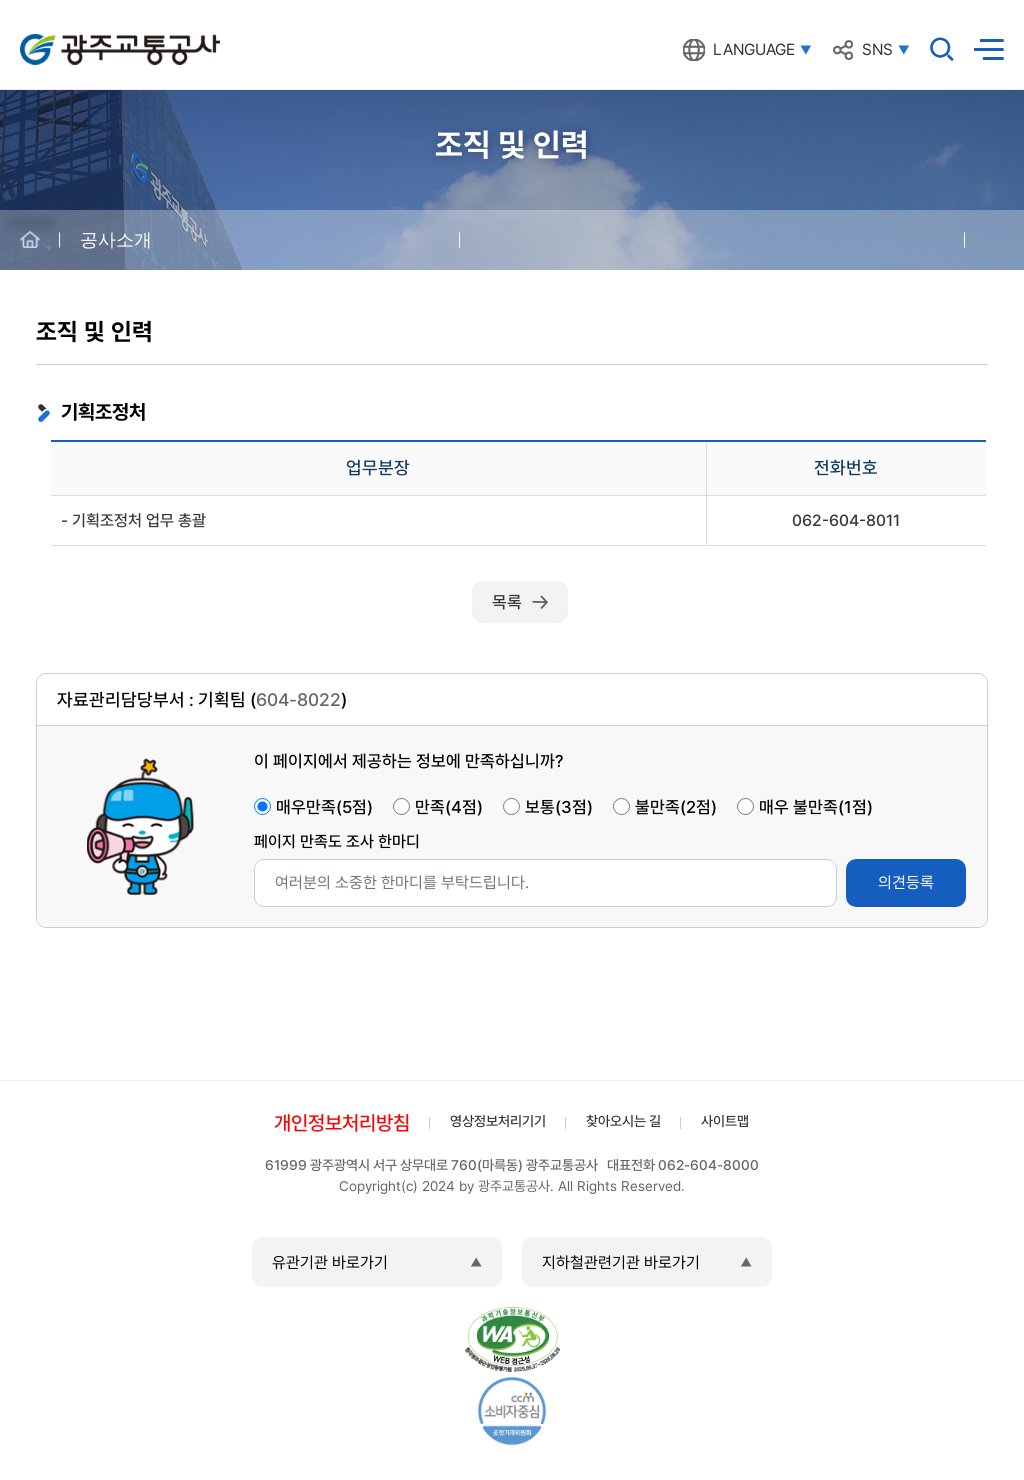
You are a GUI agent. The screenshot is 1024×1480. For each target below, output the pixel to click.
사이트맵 (725, 1121)
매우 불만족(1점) (816, 807)
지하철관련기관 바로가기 (621, 1262)
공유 (994, 240)
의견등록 (906, 882)
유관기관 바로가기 (330, 1262)
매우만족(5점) (324, 807)
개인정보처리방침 (342, 1123)
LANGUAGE (754, 50)
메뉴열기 (989, 49)
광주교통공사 (62, 38)
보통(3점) (559, 807)
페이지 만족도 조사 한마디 (337, 841)
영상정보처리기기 (498, 1121)
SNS (877, 50)
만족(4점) (449, 807)
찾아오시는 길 (623, 1121)
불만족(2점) (676, 807)
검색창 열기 (942, 49)
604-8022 (298, 699)
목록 (507, 602)
